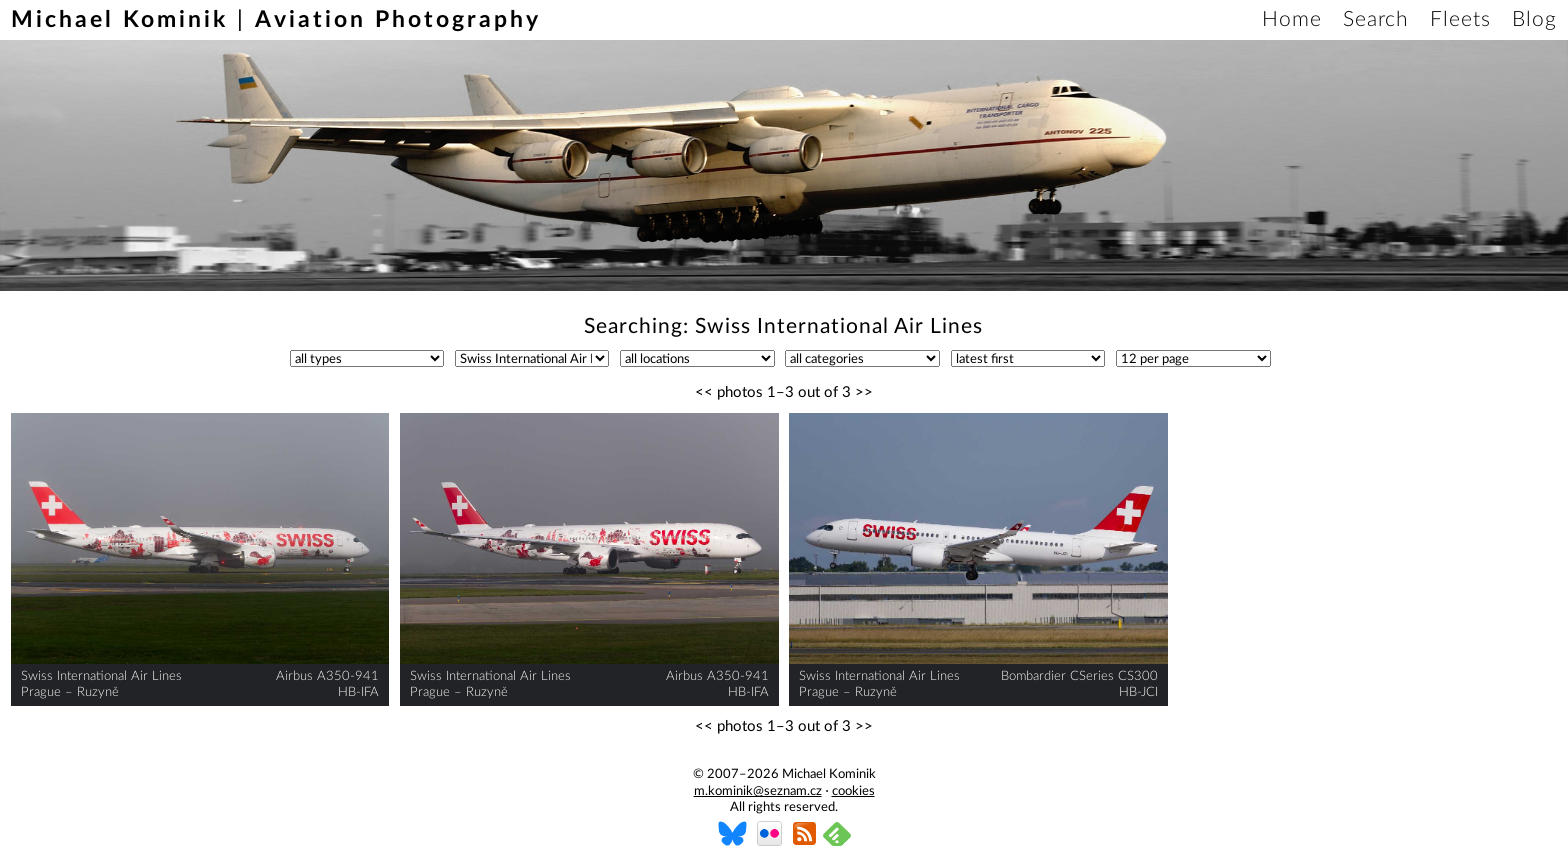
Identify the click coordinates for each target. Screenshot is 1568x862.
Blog (1534, 19)
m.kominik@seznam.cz (758, 791)
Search (1376, 19)
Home (1292, 19)
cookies (853, 791)
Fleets (1460, 19)
